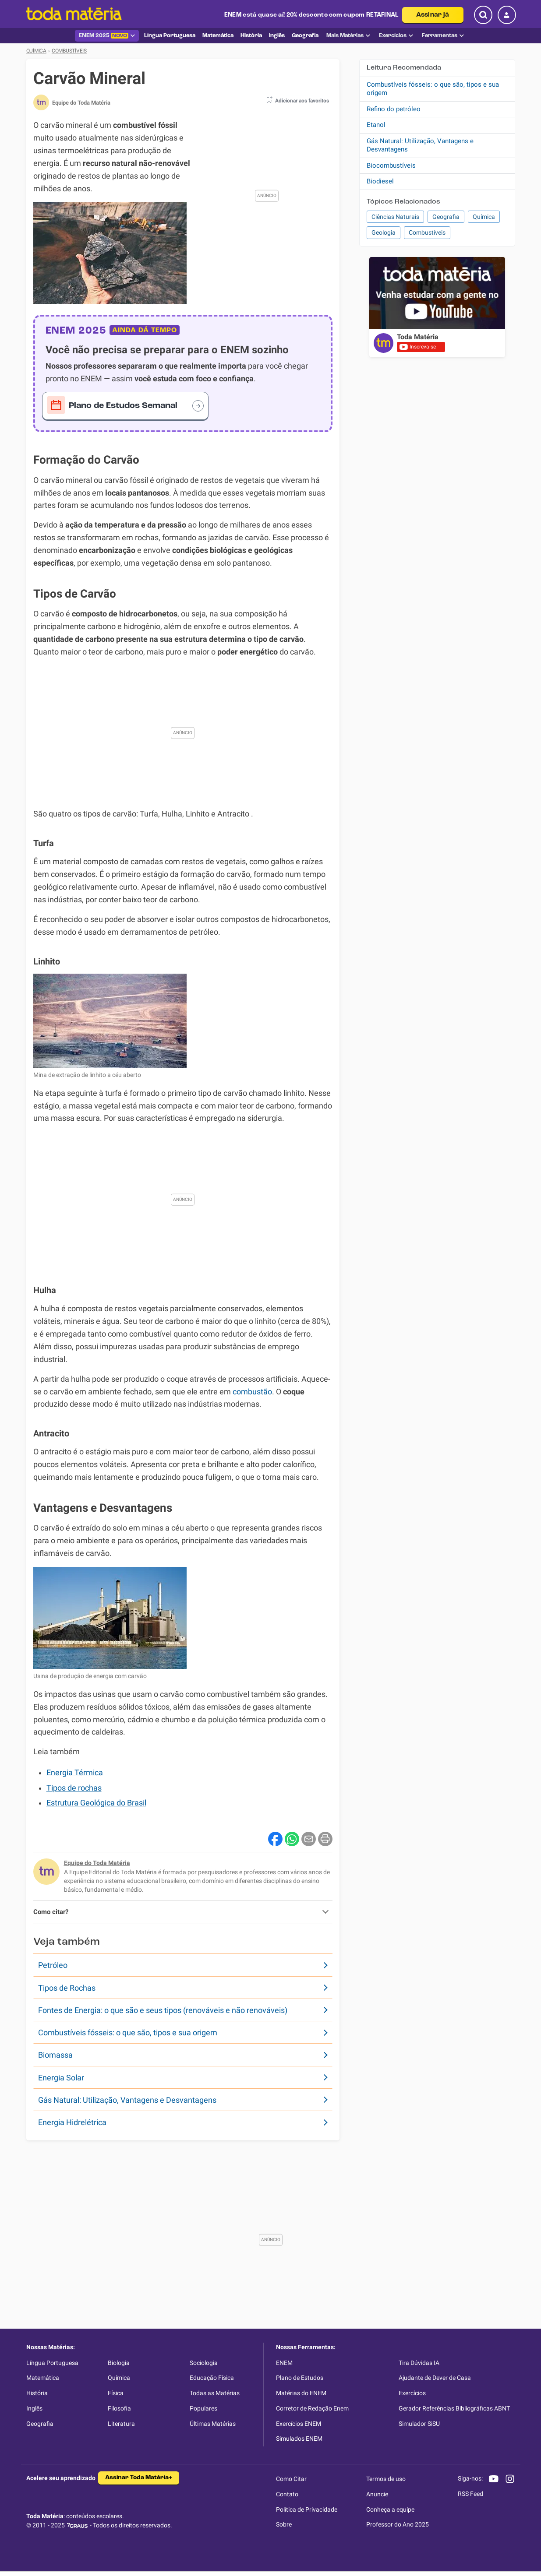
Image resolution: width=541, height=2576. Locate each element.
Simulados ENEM (299, 2438)
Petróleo (52, 1965)
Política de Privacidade (306, 2509)
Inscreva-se (418, 347)
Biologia (119, 2362)
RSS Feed (470, 2493)
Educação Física (212, 2377)
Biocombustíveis (391, 165)
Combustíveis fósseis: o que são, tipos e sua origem (127, 2032)
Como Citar (291, 2478)
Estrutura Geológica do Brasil (96, 1802)
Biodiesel (380, 181)
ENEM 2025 (107, 36)
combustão (252, 1391)
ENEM (284, 2362)
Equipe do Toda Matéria (97, 1862)
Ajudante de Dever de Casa (435, 2377)
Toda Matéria (417, 337)
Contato (287, 2494)
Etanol (376, 125)
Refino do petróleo (394, 109)
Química (484, 216)
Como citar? (50, 1912)
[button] (294, 102)
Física (116, 2393)
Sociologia (204, 2362)
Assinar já (432, 15)
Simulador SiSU (419, 2423)
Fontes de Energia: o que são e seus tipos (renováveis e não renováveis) (162, 2010)
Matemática (42, 2377)
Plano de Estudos (299, 2377)
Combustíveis (427, 232)
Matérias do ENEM (301, 2393)
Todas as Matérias (215, 2393)
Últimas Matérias (213, 2423)
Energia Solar (61, 2077)
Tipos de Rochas (66, 1987)
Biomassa (55, 2054)
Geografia (446, 216)
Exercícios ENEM (298, 2423)
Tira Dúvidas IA (419, 2362)
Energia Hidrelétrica (72, 2122)
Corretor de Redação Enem (312, 2408)
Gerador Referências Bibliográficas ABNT (454, 2408)
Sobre (284, 2524)
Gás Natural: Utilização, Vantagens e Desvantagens (127, 2099)
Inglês (34, 2408)
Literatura (121, 2423)
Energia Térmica (74, 1772)
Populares (203, 2408)
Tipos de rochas (74, 1788)
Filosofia (119, 2408)
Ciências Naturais (395, 216)
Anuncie (377, 2494)
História (37, 2393)
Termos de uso (386, 2478)
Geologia (383, 232)
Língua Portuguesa (52, 2362)
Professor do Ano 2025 (397, 2524)
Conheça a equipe (390, 2509)
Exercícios (396, 36)
